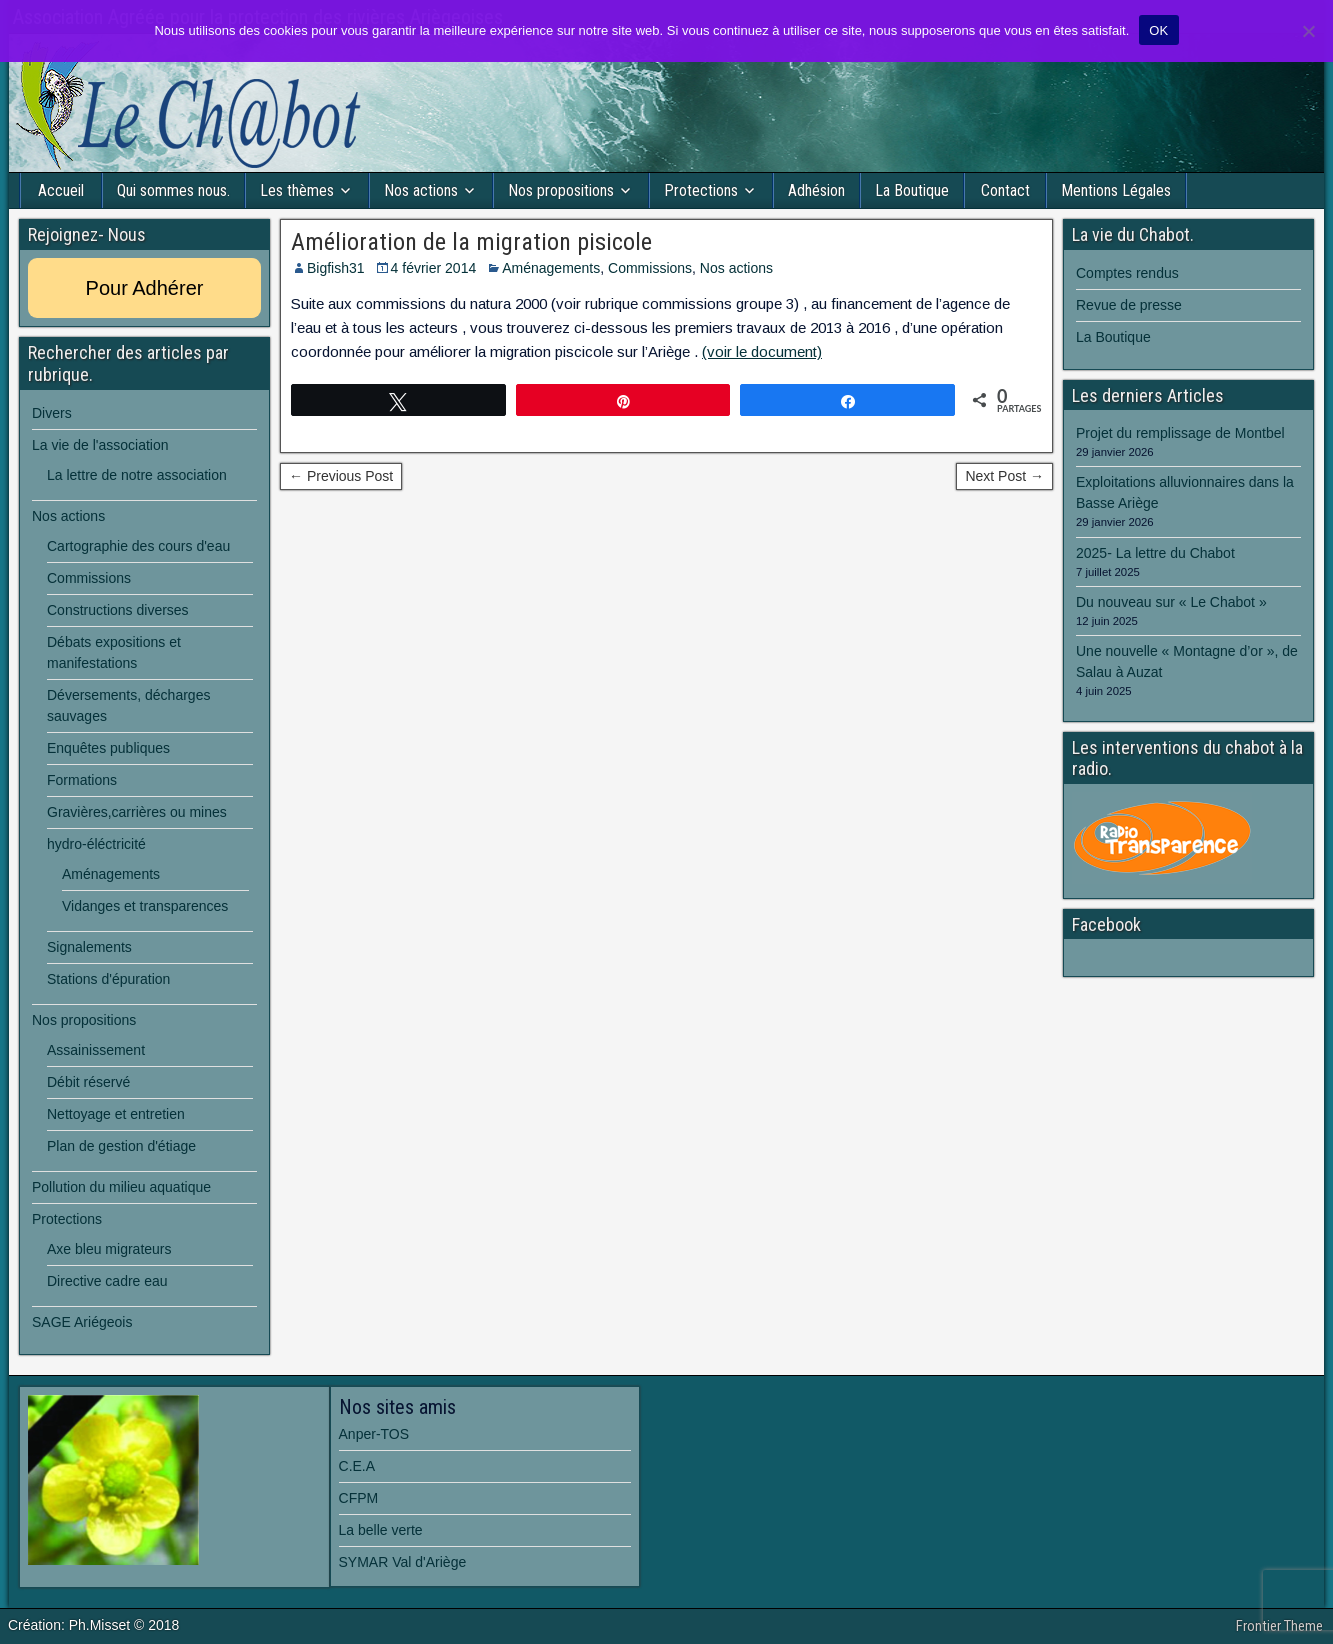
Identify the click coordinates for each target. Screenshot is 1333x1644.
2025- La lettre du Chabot (1155, 553)
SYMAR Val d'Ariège (403, 1562)
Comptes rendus (1127, 273)
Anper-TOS (374, 1434)
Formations (82, 780)
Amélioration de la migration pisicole (471, 242)
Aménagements (551, 268)
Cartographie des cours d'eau (138, 546)
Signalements (89, 947)
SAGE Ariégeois (82, 1322)
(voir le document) (762, 351)
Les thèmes (297, 190)
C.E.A (357, 1466)
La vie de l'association (100, 445)
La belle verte (381, 1530)
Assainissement (96, 1050)
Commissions (650, 268)
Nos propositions (561, 190)
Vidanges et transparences (145, 906)
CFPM (359, 1498)
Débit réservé (88, 1082)
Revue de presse (1129, 305)
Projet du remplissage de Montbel (1180, 433)
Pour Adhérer (145, 288)
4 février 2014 (434, 268)
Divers (52, 413)
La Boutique (912, 190)
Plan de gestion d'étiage (121, 1146)
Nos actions (421, 190)
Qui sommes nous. (173, 190)
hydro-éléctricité (96, 844)
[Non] (1308, 31)
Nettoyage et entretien (116, 1114)
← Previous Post (341, 476)
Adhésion (816, 190)
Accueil (61, 190)
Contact (1005, 190)
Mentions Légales (1116, 190)
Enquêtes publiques (108, 748)
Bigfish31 (336, 268)
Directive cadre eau (107, 1281)
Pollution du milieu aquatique (121, 1187)
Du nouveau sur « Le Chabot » (1171, 602)
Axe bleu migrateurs (109, 1249)
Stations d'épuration (108, 979)
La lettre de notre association (137, 475)
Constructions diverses (118, 610)
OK (1158, 30)
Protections (701, 190)
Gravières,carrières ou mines (137, 812)
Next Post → (1004, 476)
